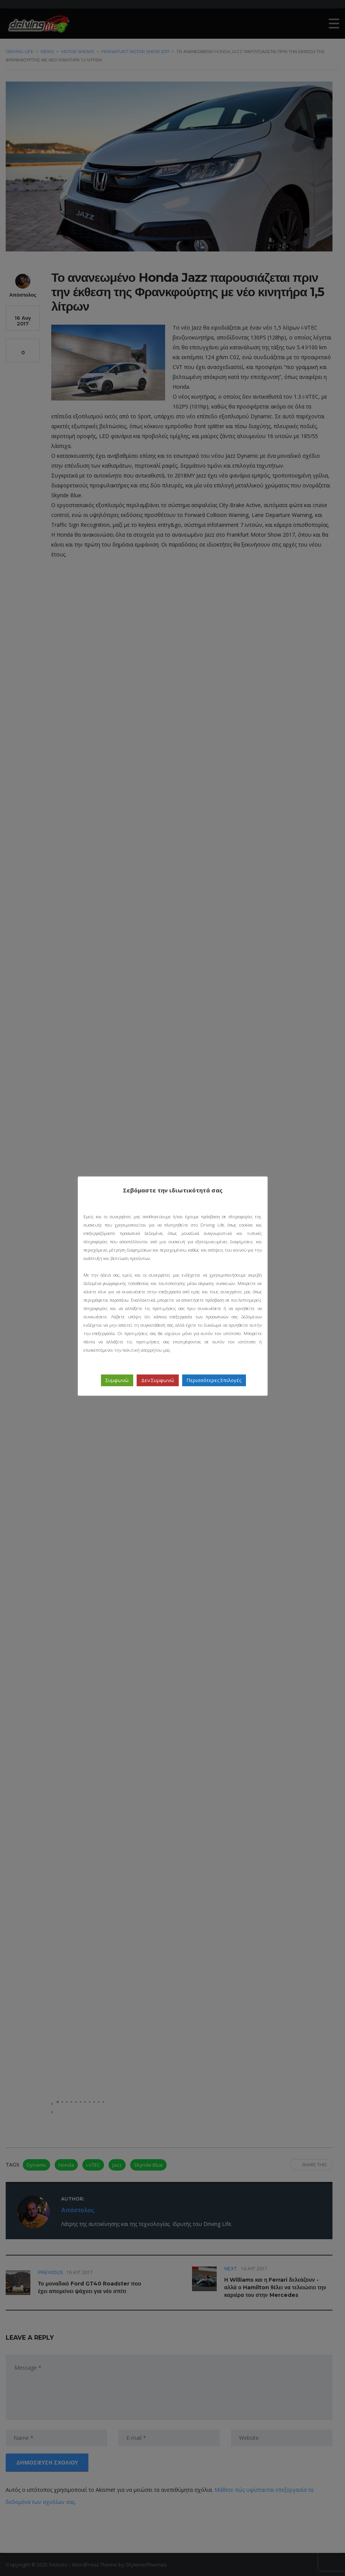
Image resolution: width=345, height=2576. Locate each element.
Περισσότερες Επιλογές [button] (214, 1380)
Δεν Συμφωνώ (157, 1380)
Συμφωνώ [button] (117, 1380)
